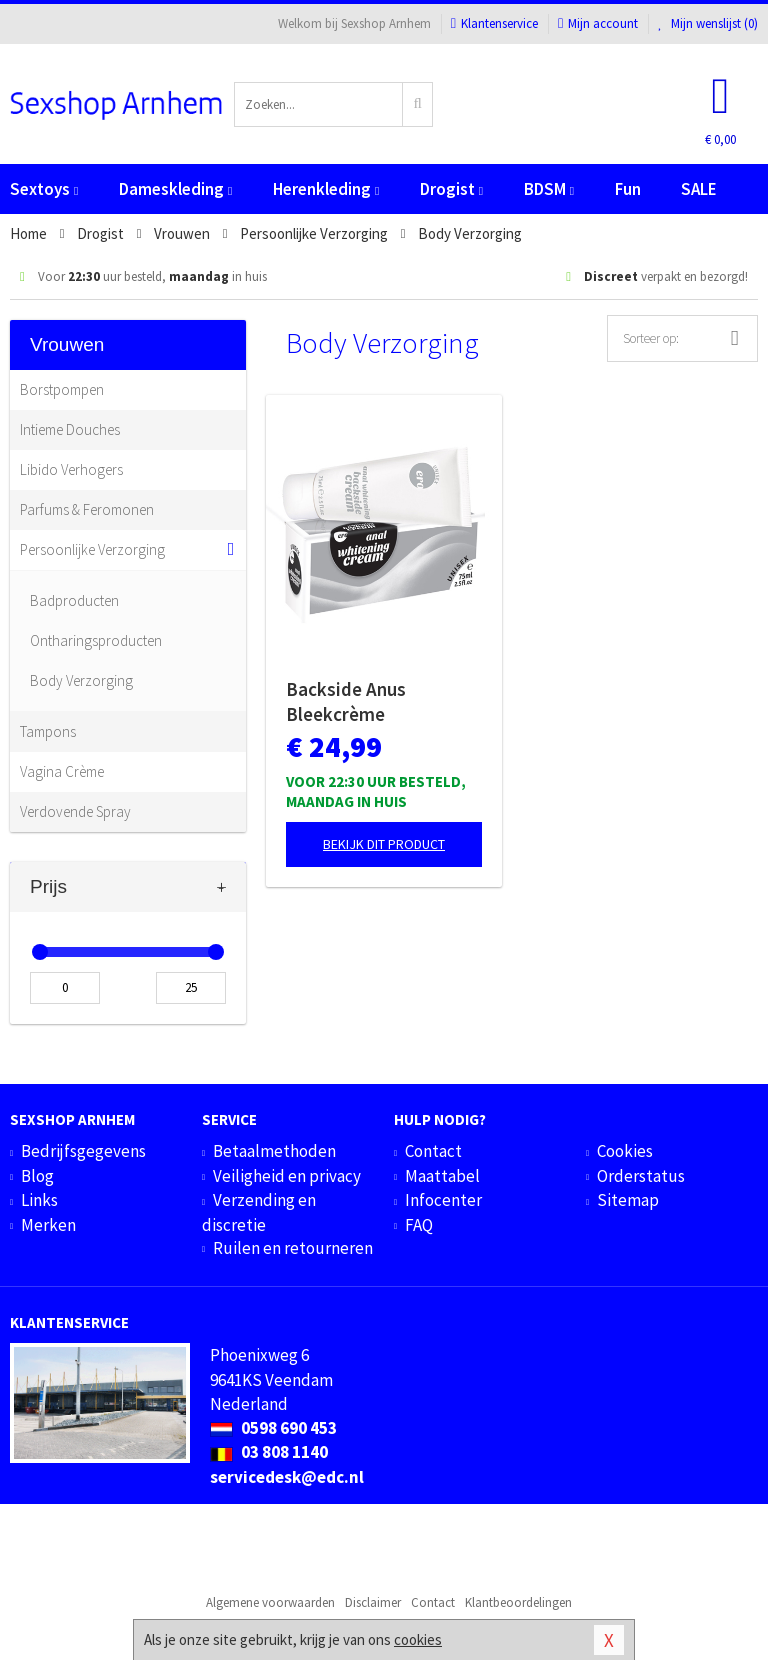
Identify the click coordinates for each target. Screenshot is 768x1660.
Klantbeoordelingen (518, 1602)
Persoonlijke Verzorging (92, 549)
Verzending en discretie (259, 1212)
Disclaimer (373, 1602)
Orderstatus (641, 1176)
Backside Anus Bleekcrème (346, 701)
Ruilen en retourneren (293, 1248)
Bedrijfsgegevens (83, 1151)
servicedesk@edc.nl (287, 1477)
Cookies (625, 1151)
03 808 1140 (269, 1452)
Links (39, 1200)
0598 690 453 (273, 1428)
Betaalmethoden (274, 1151)
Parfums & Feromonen (87, 509)
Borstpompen (62, 389)
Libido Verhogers (71, 469)
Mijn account (598, 23)
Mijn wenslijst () (708, 23)
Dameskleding (175, 189)
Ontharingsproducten (96, 640)
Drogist (451, 189)
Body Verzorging (81, 680)
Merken (48, 1225)
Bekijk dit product (384, 844)
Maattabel (442, 1176)
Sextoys (44, 189)
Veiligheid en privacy (287, 1176)
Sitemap (628, 1200)
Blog (37, 1176)
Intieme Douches (70, 429)
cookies (418, 1639)
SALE (699, 189)
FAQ (419, 1225)
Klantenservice (494, 23)
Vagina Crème (62, 771)
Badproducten (74, 600)
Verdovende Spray (75, 811)
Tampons (48, 731)
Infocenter (443, 1200)
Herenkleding (326, 189)
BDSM (549, 189)
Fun (628, 189)
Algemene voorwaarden (270, 1602)
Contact (433, 1151)
